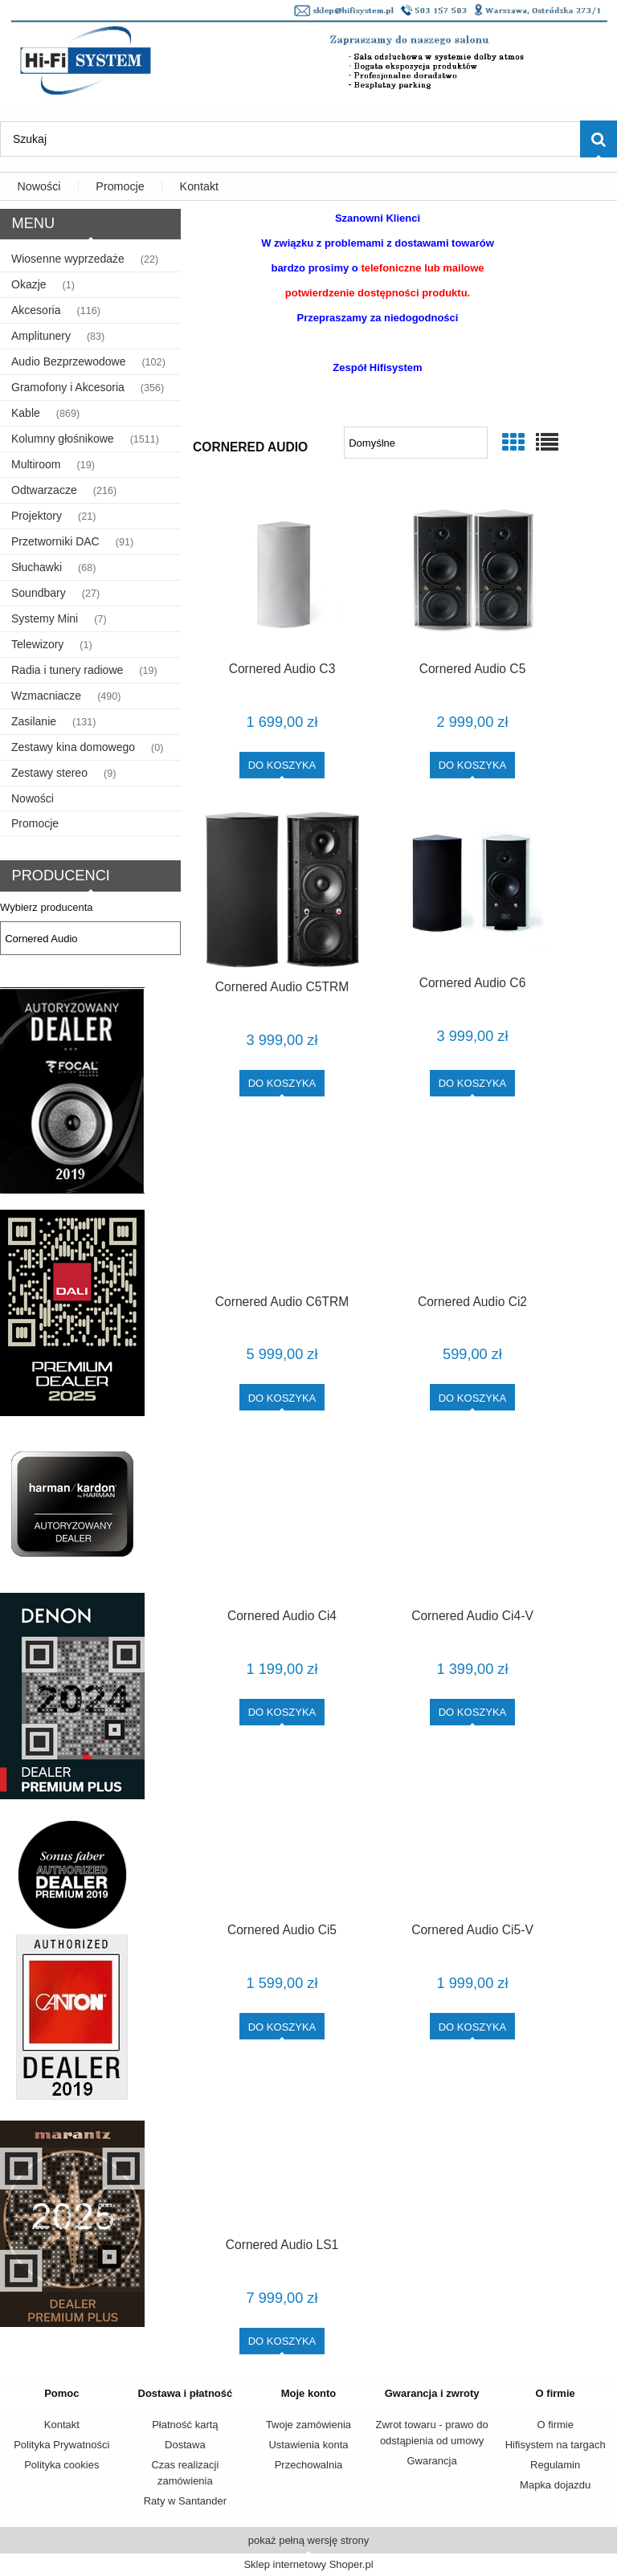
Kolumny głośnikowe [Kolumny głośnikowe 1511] (62, 438)
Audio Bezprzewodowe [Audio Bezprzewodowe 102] (68, 361)
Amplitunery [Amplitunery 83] (41, 335)
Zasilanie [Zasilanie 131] (33, 721)
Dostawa (185, 2445)
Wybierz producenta (46, 907)
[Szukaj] (598, 138)
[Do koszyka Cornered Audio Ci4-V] (473, 1712)
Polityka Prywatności (61, 2445)
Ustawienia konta (308, 2445)
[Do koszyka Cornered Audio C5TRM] (282, 1083)
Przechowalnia (309, 2465)
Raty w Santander (185, 2501)
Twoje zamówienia (308, 2425)
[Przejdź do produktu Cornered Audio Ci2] (472, 1205)
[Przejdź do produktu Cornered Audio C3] (282, 570)
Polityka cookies (61, 2465)
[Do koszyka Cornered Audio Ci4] (282, 1712)
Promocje (35, 823)
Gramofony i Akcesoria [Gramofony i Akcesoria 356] (68, 387)
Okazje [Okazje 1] (29, 284)
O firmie (555, 2425)
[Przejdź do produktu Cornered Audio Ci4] (282, 1519)
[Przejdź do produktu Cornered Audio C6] (472, 887)
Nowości (32, 798)
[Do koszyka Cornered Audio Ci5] (282, 2026)
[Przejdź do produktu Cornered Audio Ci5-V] (472, 1834)
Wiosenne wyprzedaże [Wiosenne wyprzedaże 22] (68, 258)
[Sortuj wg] (416, 443)
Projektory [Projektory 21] (36, 515)
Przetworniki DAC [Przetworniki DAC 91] (55, 541)
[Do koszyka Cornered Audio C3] (282, 765)
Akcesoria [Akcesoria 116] (35, 310)
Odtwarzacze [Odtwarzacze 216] (44, 490)
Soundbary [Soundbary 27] (38, 592)
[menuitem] (39, 187)
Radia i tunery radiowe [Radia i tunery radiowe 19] (67, 669)
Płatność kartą (185, 2425)
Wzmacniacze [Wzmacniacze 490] (46, 695)
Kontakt (62, 2425)
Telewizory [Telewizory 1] (37, 644)
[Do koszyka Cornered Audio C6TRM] (282, 1397)
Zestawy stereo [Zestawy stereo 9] (49, 772)
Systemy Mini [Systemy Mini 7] (44, 618)
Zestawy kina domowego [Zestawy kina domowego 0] (73, 747)
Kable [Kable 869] (25, 412)
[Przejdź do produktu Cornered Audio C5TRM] (282, 889)
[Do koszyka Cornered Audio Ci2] (473, 1397)
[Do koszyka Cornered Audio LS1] (282, 2341)
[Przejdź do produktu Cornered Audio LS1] (282, 2148)
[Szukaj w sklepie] (290, 139)
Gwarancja (432, 2461)
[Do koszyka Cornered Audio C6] (473, 1083)
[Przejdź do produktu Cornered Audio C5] (472, 570)
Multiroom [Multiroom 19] (35, 464)
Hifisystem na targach (555, 2445)
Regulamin (555, 2465)
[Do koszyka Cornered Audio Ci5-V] (473, 2026)
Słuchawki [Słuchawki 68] (36, 567)
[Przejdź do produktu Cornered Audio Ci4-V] (472, 1519)
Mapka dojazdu (555, 2485)
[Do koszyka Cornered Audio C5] (473, 765)
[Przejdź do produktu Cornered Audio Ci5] (282, 1834)
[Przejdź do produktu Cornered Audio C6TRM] (282, 1205)
